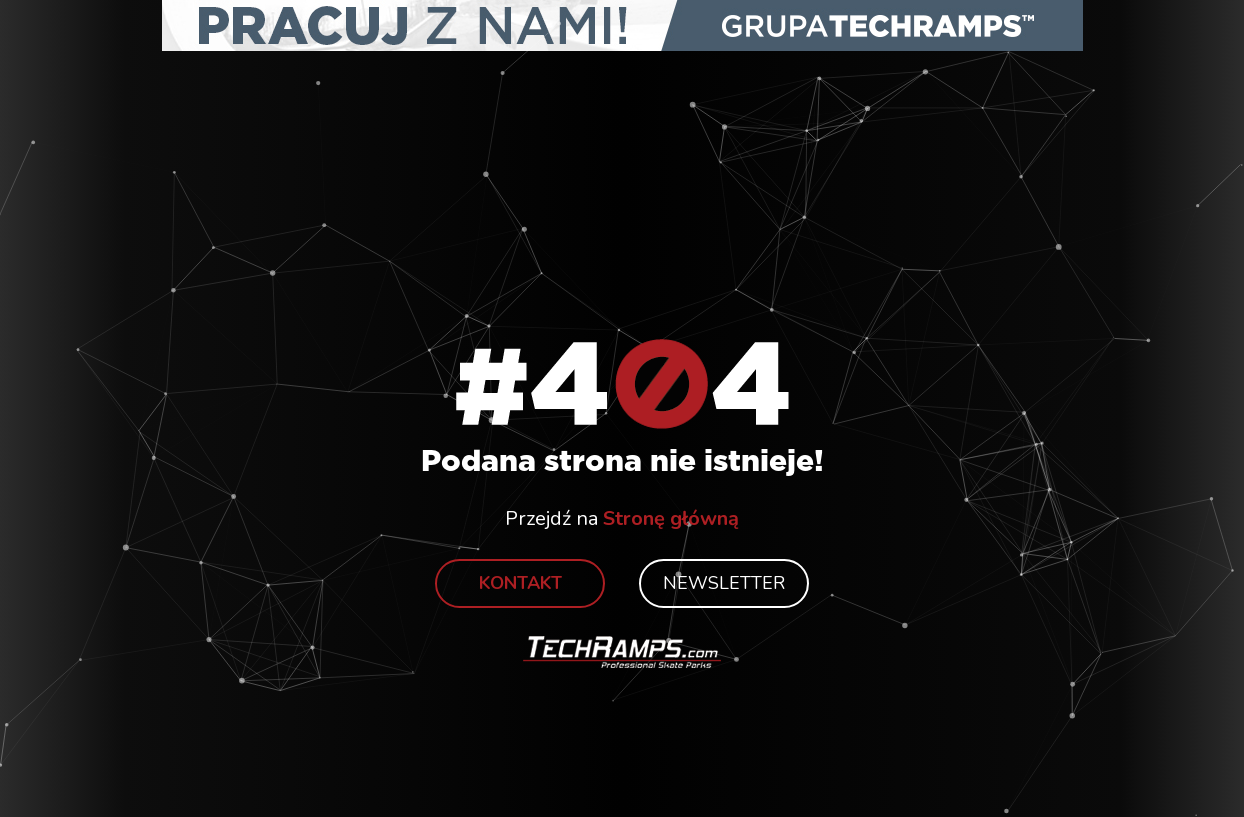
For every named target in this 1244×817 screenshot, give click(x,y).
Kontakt (520, 583)
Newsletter (724, 583)
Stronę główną (671, 518)
